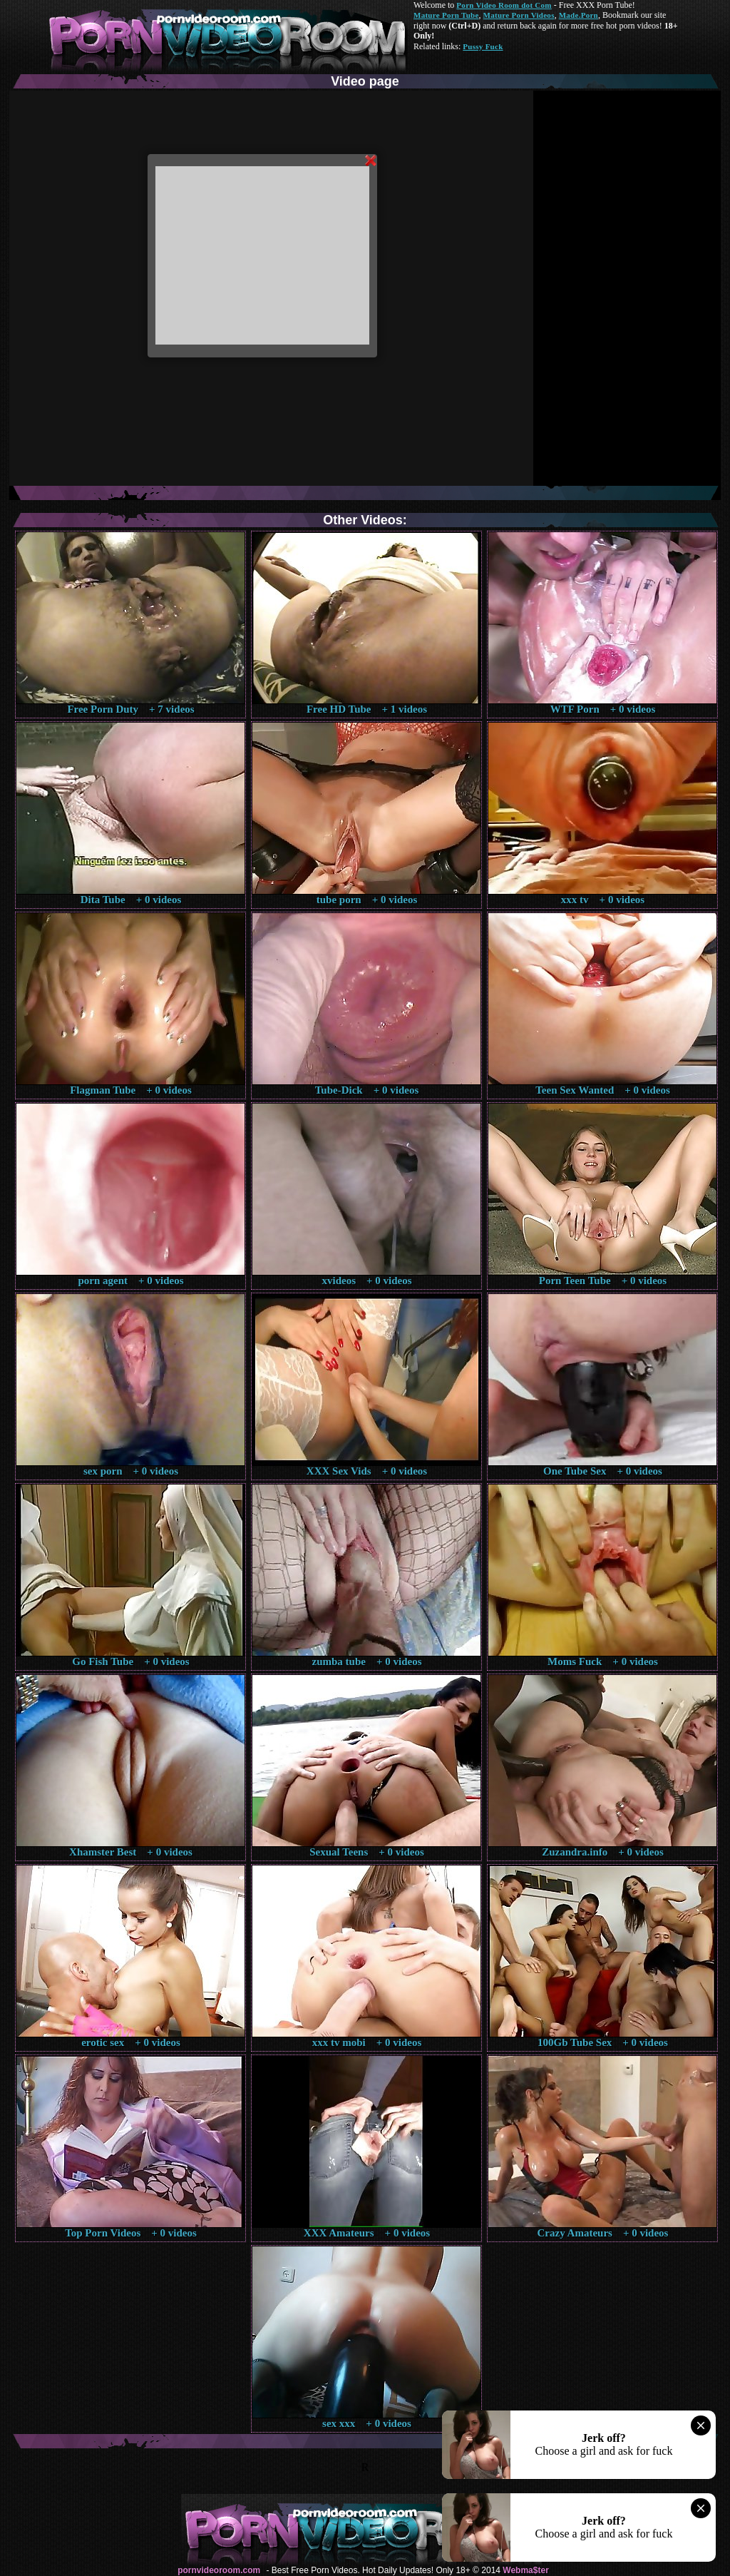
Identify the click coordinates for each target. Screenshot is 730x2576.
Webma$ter (525, 2570)
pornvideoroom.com (219, 2570)
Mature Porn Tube (446, 15)
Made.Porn (578, 15)
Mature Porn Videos (519, 15)
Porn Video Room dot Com (503, 5)
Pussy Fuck (483, 46)
